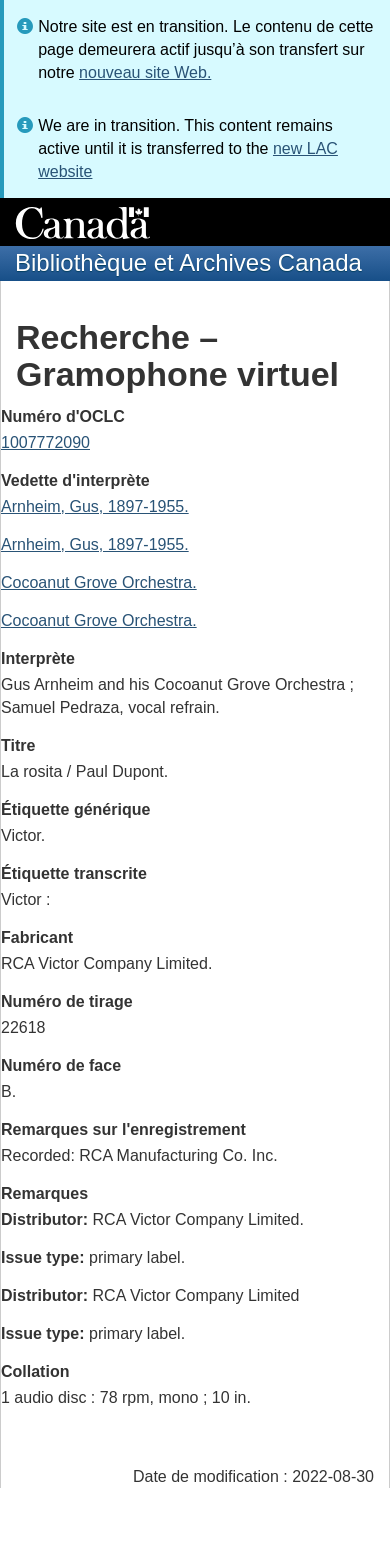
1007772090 (45, 442)
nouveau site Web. (145, 72)
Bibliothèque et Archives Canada (188, 262)
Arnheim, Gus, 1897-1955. (95, 506)
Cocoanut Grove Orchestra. (99, 582)
